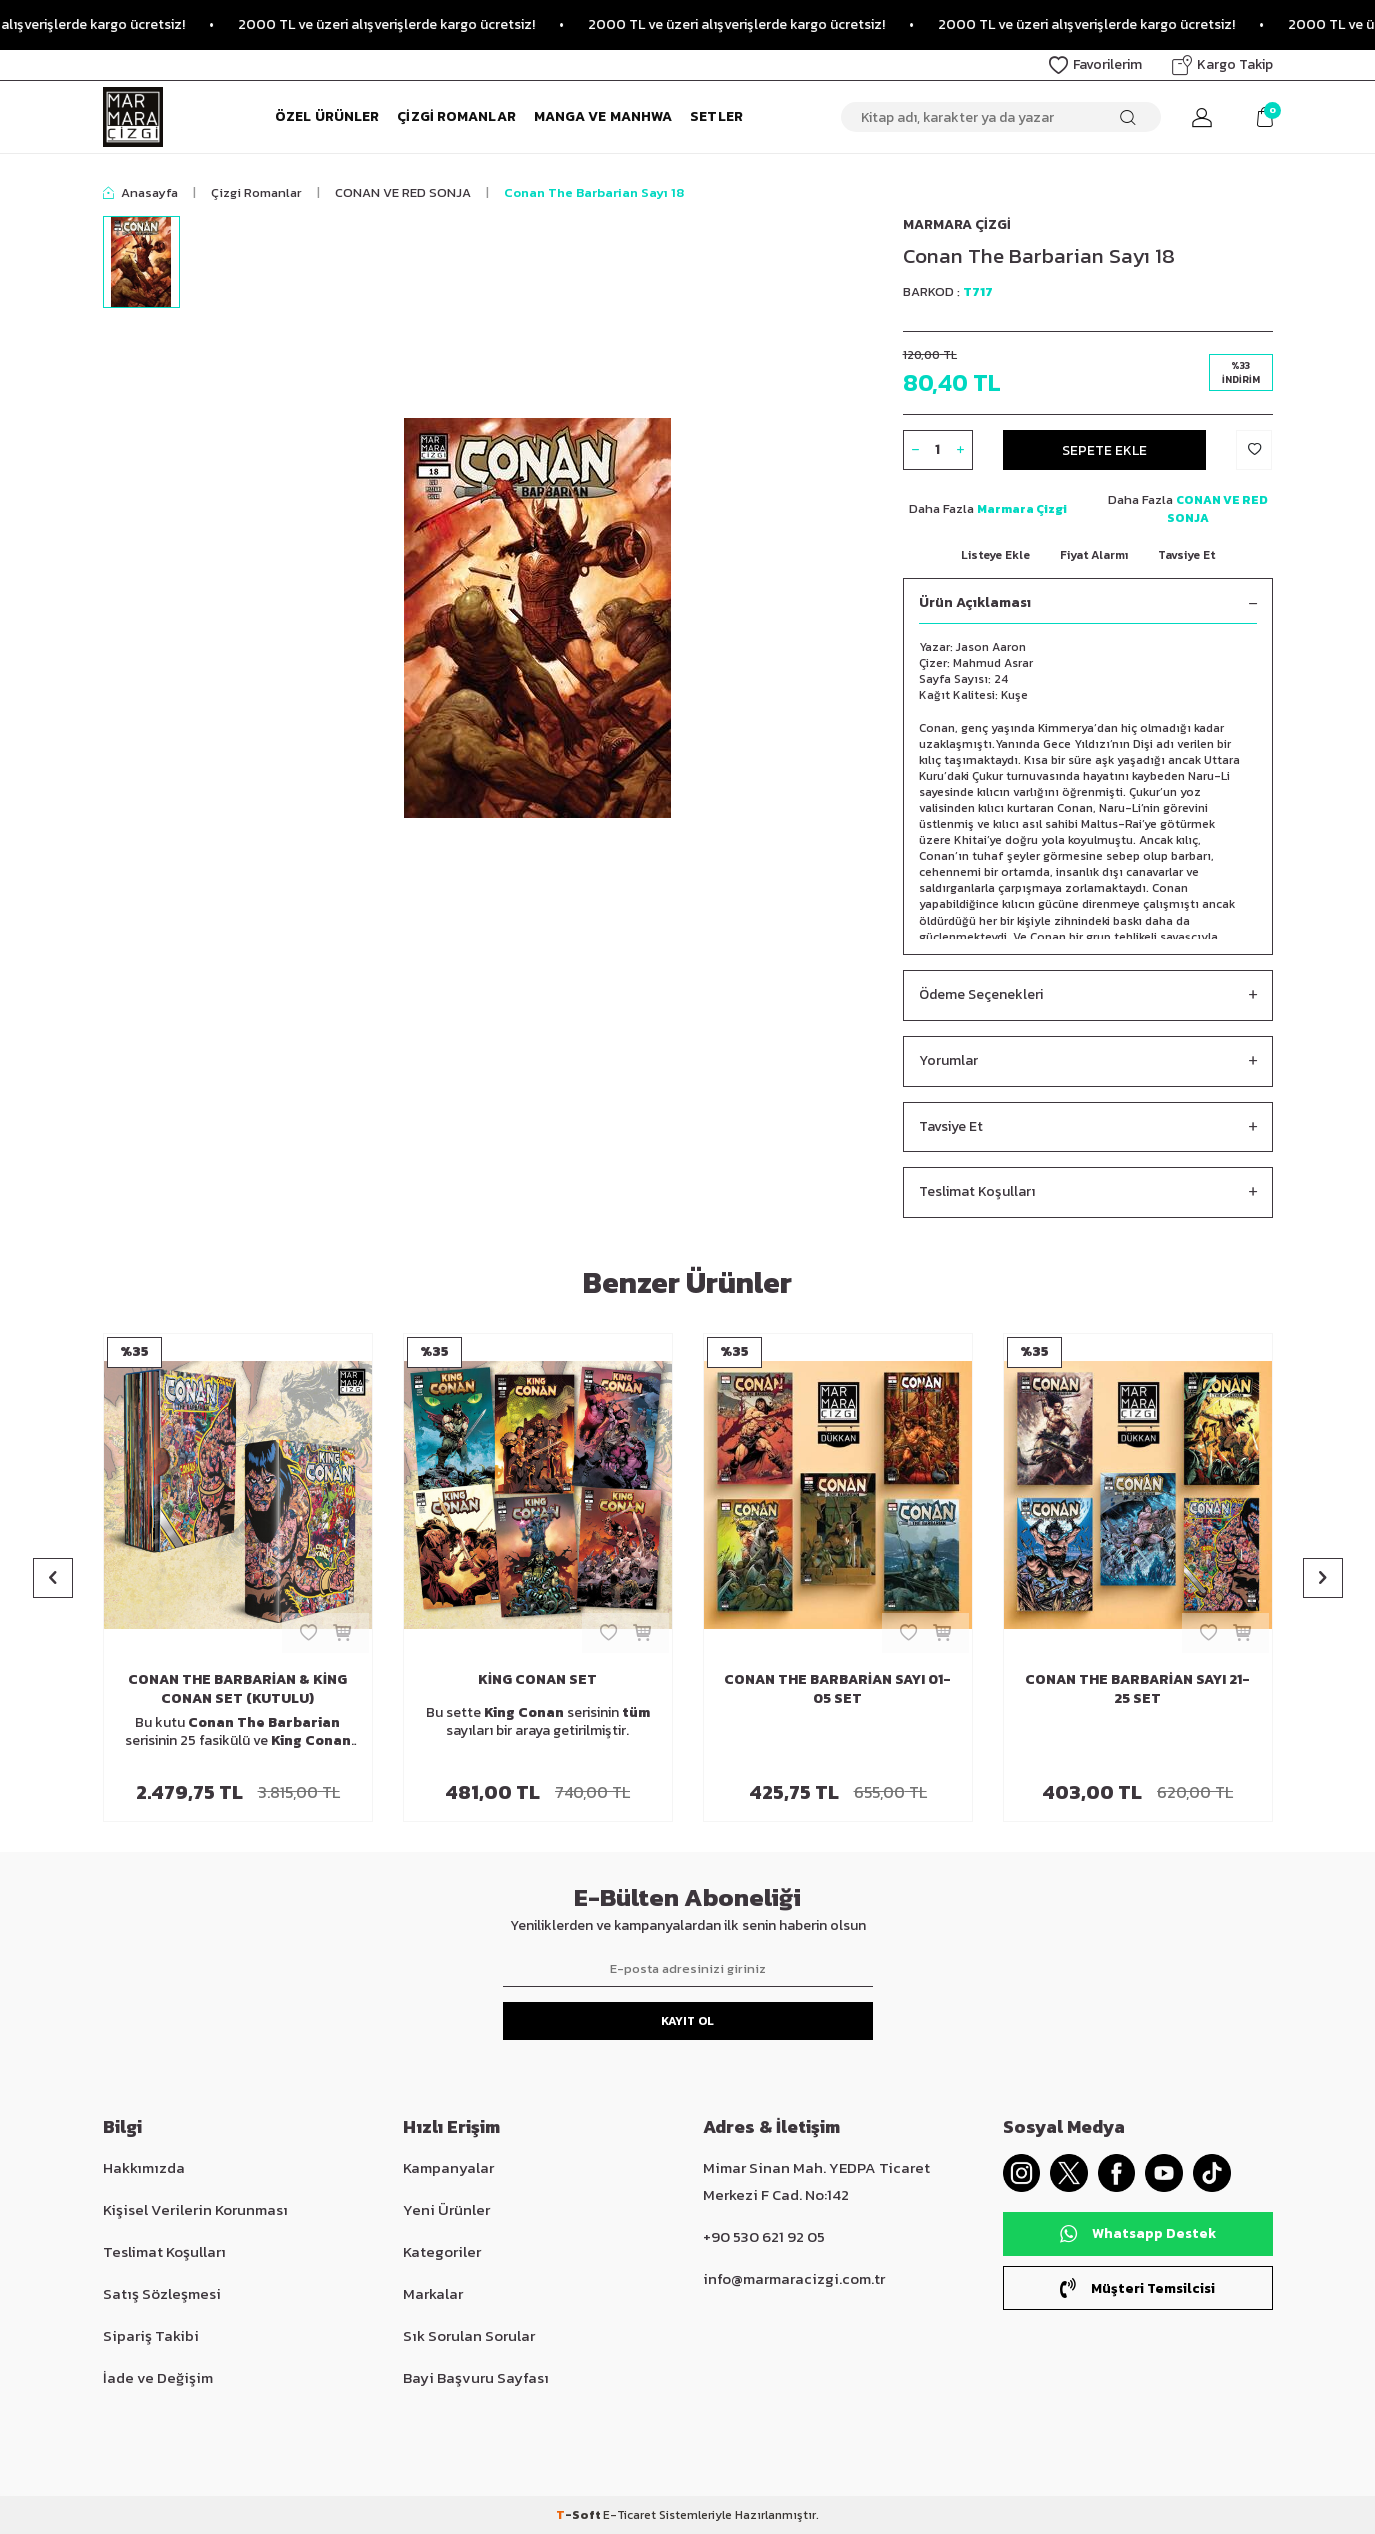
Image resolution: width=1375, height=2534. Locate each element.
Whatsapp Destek (1138, 2235)
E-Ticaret (629, 2515)
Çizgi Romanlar (456, 116)
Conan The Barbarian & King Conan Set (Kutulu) (237, 1690)
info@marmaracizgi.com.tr (794, 2278)
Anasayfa (141, 192)
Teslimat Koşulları (1088, 1192)
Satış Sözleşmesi (162, 2293)
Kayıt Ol (687, 2021)
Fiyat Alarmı (1094, 555)
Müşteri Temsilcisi (1138, 2289)
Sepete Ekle (1104, 449)
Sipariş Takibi (151, 2335)
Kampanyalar (448, 2167)
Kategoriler (442, 2251)
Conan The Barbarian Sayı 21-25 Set (1137, 1690)
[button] (53, 1578)
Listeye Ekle (995, 555)
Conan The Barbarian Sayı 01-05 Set (837, 1690)
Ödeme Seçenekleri (1088, 995)
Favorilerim (1095, 64)
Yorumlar (1088, 1061)
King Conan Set (537, 1680)
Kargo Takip (1222, 64)
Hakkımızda (144, 2167)
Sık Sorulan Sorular (469, 2335)
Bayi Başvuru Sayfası (476, 2377)
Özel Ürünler (327, 116)
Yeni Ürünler (446, 2209)
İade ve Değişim (158, 2377)
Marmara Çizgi (957, 224)
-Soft (579, 2515)
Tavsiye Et (1186, 555)
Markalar (433, 2293)
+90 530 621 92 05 (764, 2236)
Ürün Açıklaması (1088, 603)
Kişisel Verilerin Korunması (195, 2209)
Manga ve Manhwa (603, 116)
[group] (538, 618)
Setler (716, 116)
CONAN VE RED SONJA (403, 192)
